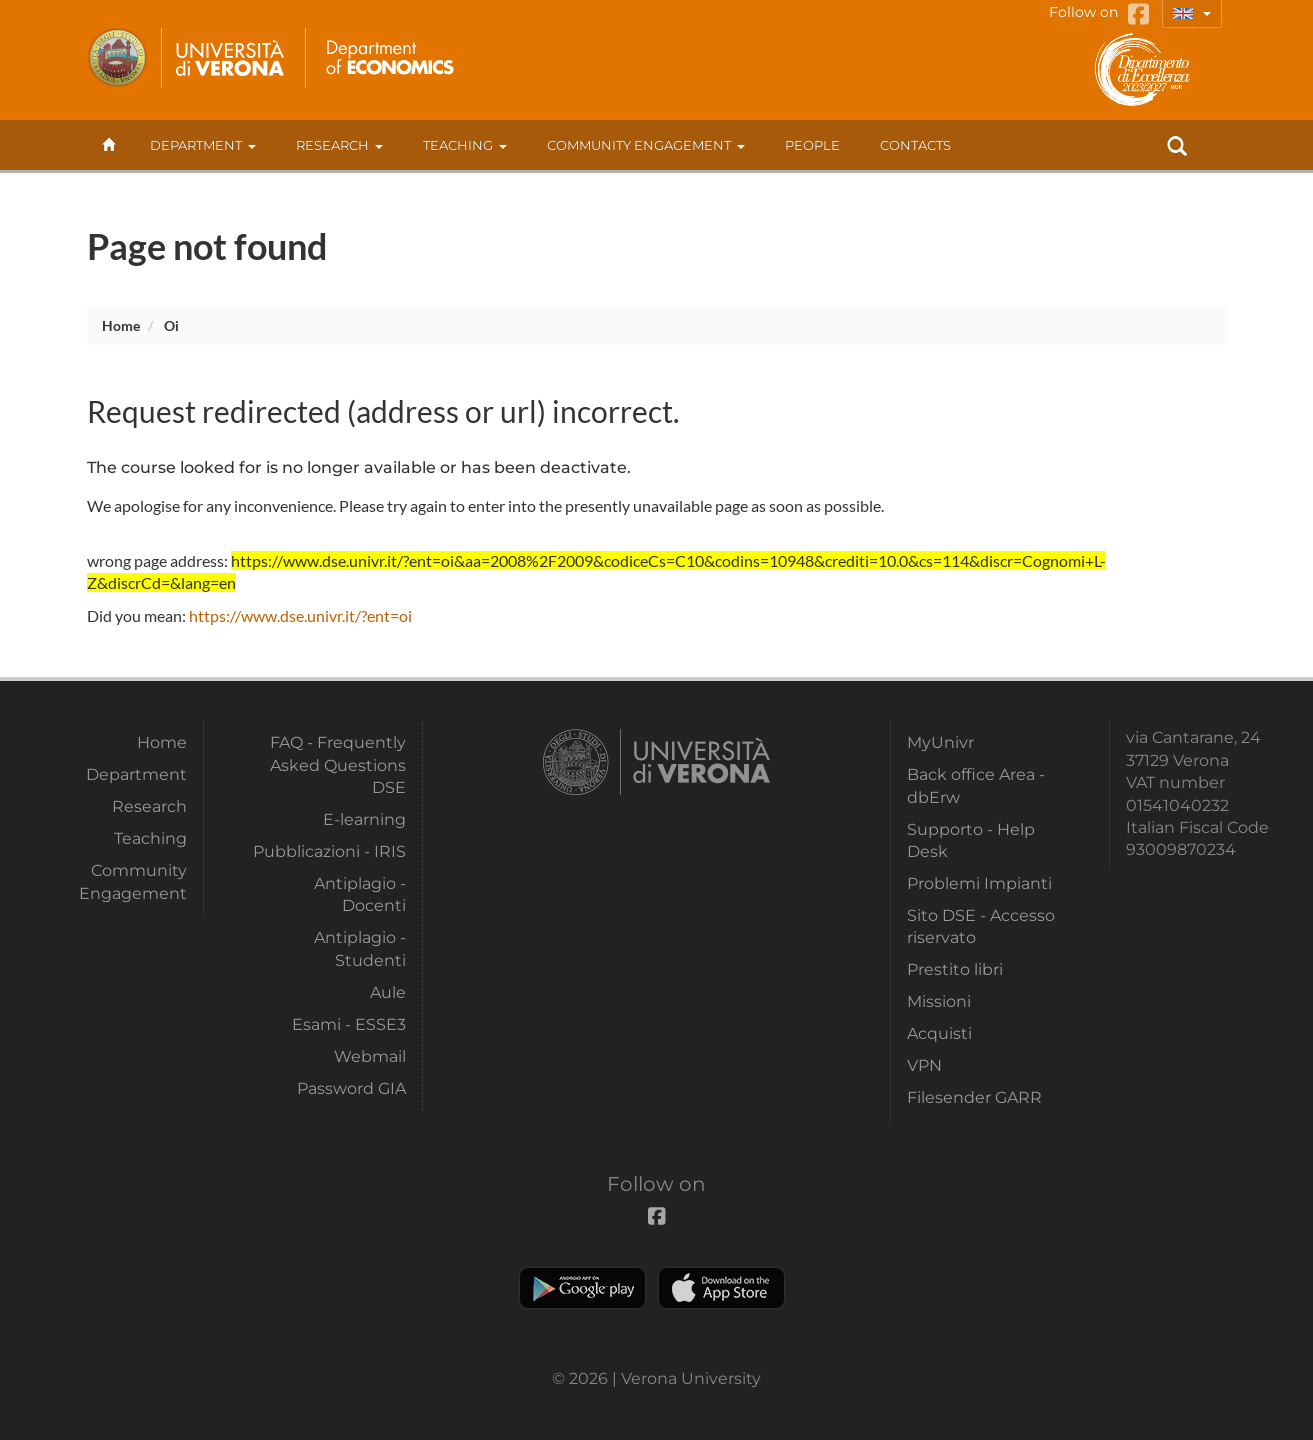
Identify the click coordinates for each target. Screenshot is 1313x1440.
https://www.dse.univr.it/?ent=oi (300, 615)
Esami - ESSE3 (349, 1024)
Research (339, 145)
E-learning (364, 819)
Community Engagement (646, 145)
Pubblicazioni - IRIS (329, 851)
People (812, 145)
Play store (582, 1288)
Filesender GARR (974, 1097)
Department (203, 145)
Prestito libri (955, 969)
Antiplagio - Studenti (360, 948)
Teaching (465, 145)
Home (121, 325)
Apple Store (721, 1288)
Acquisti (939, 1033)
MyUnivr (940, 742)
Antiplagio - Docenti (360, 894)
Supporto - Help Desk (971, 840)
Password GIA (351, 1088)
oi (171, 325)
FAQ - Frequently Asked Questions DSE (338, 765)
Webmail (370, 1056)
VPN (924, 1065)
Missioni (939, 1001)
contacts (915, 145)
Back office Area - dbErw (976, 785)
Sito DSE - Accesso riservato (981, 926)
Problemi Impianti (979, 883)
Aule (388, 992)
